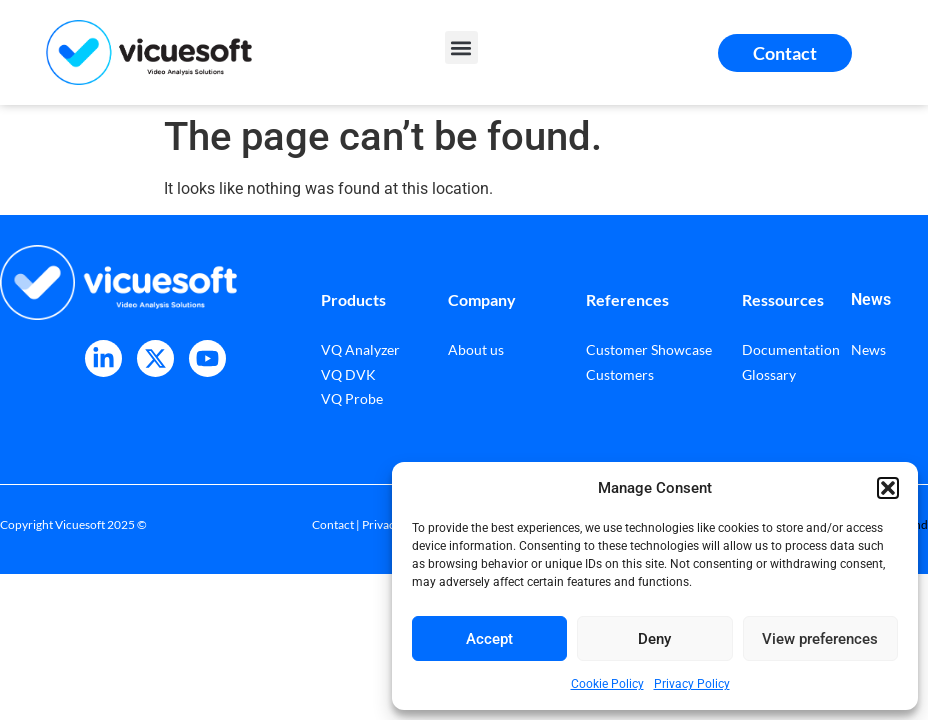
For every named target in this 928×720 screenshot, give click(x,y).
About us (476, 349)
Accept (489, 639)
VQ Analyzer (360, 349)
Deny (654, 639)
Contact (333, 524)
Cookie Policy (607, 684)
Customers (620, 374)
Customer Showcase (649, 349)
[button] (888, 488)
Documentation (791, 349)
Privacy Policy (692, 684)
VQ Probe (352, 398)
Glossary (769, 374)
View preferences (820, 639)
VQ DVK (348, 374)
